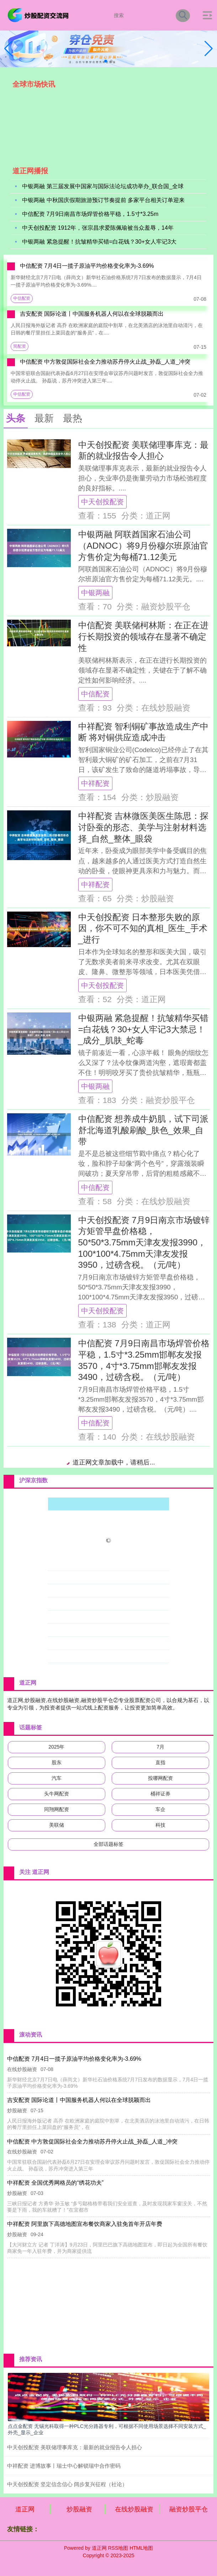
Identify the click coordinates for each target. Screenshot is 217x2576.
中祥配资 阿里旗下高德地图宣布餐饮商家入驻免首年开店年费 (84, 2224)
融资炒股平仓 (188, 2509)
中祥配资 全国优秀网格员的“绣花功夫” (55, 2183)
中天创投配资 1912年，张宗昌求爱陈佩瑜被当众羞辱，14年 (98, 228)
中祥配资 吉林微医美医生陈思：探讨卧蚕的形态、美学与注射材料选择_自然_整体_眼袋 (143, 827)
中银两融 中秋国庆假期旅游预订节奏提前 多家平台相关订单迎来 (103, 201)
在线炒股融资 (134, 2509)
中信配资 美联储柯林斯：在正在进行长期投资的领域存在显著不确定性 (143, 636)
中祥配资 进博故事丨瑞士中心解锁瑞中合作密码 (64, 2466)
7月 (160, 1747)
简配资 (19, 346)
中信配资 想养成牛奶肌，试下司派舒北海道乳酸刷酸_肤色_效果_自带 (143, 1130)
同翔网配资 (56, 1809)
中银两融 (95, 593)
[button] (208, 48)
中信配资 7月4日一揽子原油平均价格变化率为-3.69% (87, 266)
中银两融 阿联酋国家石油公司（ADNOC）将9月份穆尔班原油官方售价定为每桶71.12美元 (143, 545)
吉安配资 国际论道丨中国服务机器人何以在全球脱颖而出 (92, 314)
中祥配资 (95, 783)
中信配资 (21, 298)
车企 (160, 1809)
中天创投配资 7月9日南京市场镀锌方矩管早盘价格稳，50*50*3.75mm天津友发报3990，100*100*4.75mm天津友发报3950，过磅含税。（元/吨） (144, 1242)
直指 (160, 1762)
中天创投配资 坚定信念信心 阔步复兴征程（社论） (67, 2484)
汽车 (57, 1778)
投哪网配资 (160, 1778)
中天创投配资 (102, 502)
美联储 (56, 1825)
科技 (160, 1825)
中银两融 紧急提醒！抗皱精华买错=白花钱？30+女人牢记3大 (99, 242)
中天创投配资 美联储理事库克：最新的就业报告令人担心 (74, 2447)
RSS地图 (118, 2548)
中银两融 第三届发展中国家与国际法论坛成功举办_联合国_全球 (103, 187)
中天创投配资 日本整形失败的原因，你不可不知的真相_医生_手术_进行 (142, 928)
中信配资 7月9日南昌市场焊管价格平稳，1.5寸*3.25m (90, 215)
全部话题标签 (108, 1844)
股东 (57, 1762)
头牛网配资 (56, 1794)
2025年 (56, 1747)
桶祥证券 (160, 1794)
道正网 (25, 2509)
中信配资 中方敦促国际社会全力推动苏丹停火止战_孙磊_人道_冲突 (105, 362)
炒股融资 (79, 2509)
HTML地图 (141, 2548)
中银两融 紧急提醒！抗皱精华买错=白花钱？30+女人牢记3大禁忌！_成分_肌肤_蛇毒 (143, 1029)
